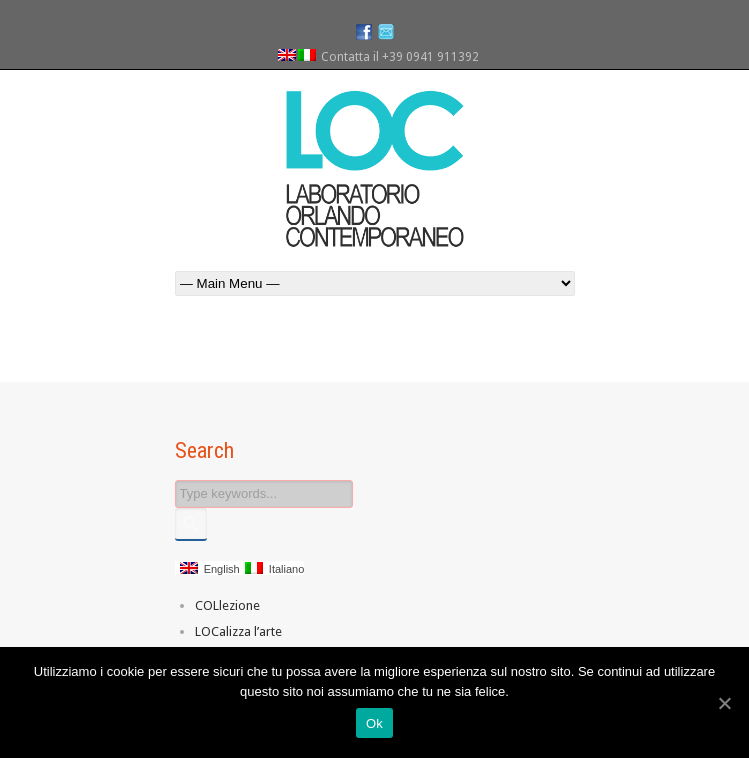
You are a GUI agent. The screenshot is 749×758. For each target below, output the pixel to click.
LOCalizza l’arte (238, 631)
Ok (374, 723)
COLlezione (227, 605)
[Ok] (724, 703)
